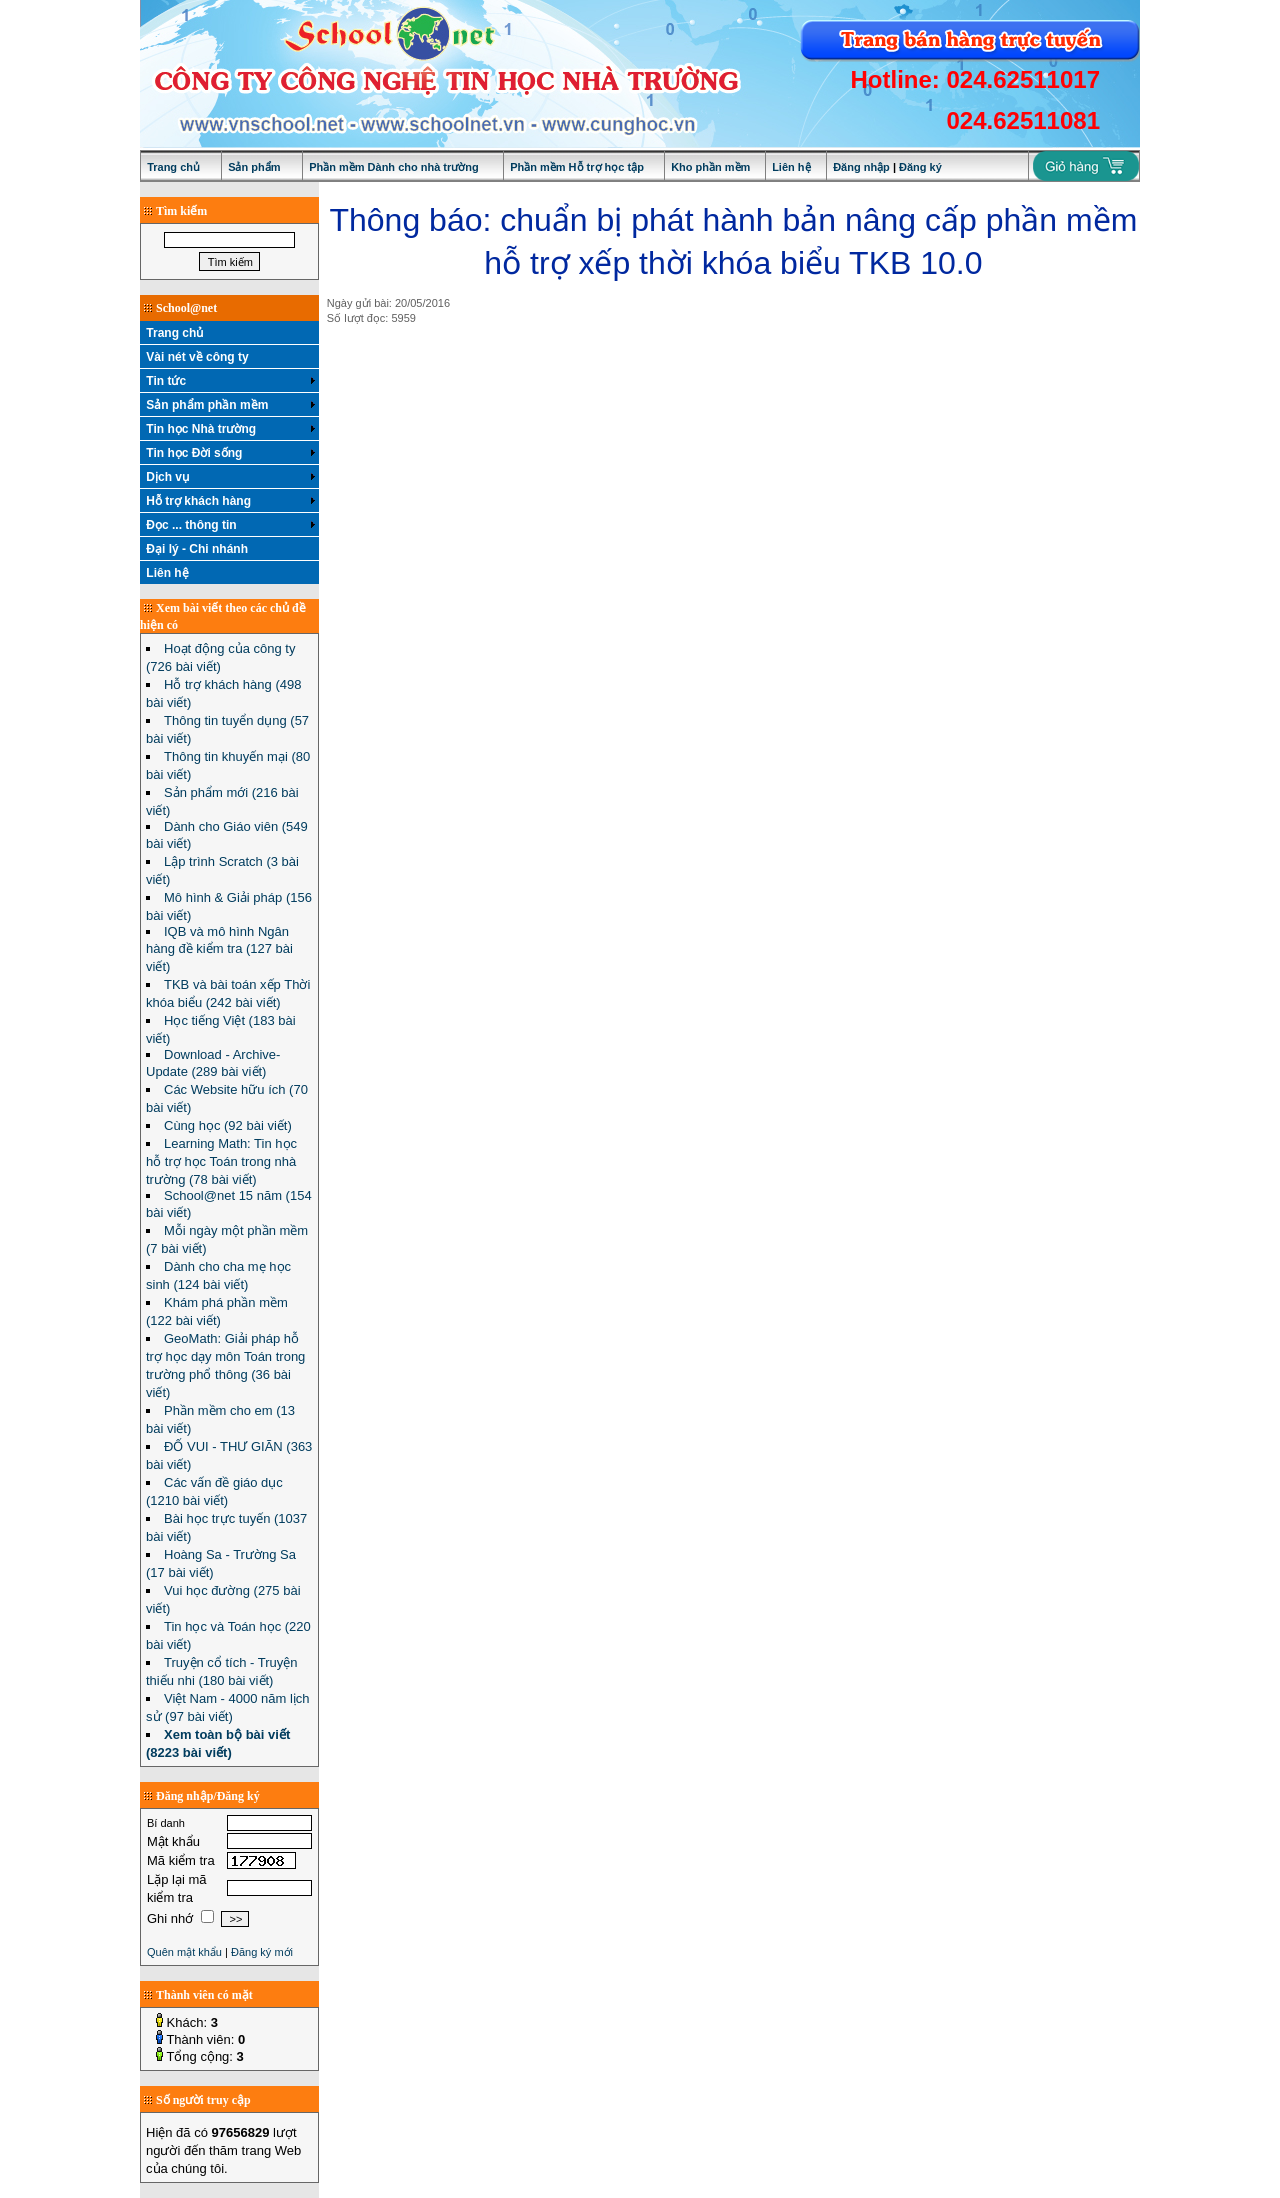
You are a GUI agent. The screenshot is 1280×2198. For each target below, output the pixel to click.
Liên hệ (791, 167)
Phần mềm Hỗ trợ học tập (577, 167)
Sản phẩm (254, 167)
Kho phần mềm (710, 167)
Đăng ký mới (262, 1952)
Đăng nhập (861, 167)
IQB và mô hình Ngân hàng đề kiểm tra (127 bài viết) (219, 949)
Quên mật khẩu (184, 1952)
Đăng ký (920, 167)
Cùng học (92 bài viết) (228, 1125)
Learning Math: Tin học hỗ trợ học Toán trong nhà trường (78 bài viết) (221, 1161)
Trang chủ (173, 167)
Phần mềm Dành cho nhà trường (394, 167)
